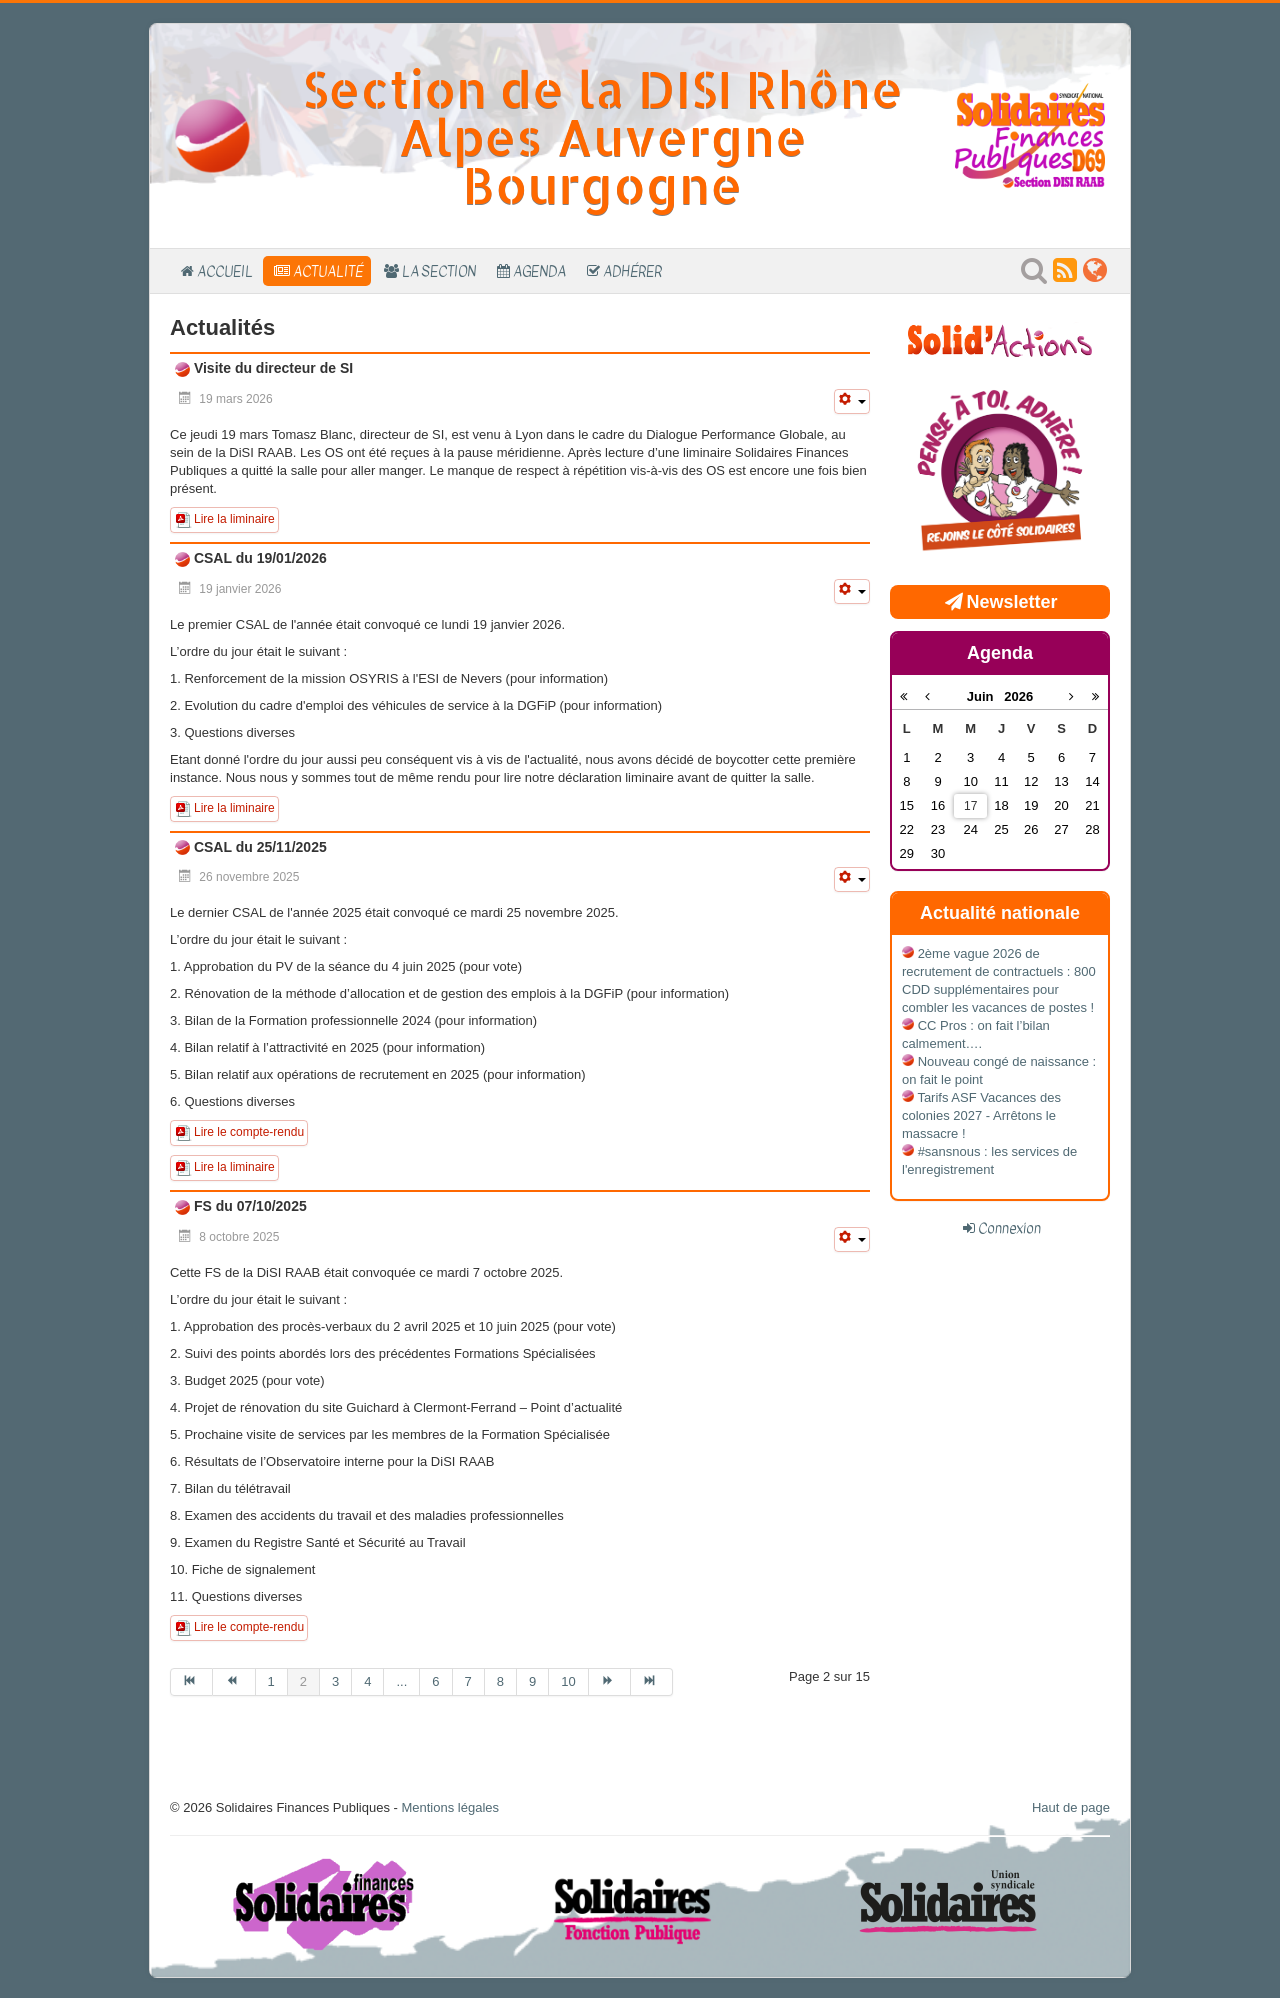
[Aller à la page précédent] (234, 1682)
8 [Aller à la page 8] (500, 1681)
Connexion (1009, 1228)
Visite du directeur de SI (271, 368)
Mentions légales (450, 1807)
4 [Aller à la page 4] (367, 1681)
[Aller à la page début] (191, 1682)
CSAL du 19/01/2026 (258, 558)
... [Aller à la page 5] (401, 1681)
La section (439, 271)
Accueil (225, 271)
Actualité (328, 271)
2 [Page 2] (303, 1681)
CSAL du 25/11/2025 (258, 847)
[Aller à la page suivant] (610, 1682)
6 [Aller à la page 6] (435, 1681)
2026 (1018, 696)
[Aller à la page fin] (652, 1682)
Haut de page (1071, 1807)
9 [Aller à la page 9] (532, 1681)
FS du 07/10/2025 (248, 1206)
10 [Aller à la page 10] (568, 1681)
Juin (986, 696)
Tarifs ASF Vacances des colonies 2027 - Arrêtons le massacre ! (981, 1115)
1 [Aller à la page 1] (271, 1681)
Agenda (539, 271)
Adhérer (632, 271)
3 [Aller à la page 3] (335, 1681)
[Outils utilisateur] (852, 401)
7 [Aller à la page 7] (468, 1681)
